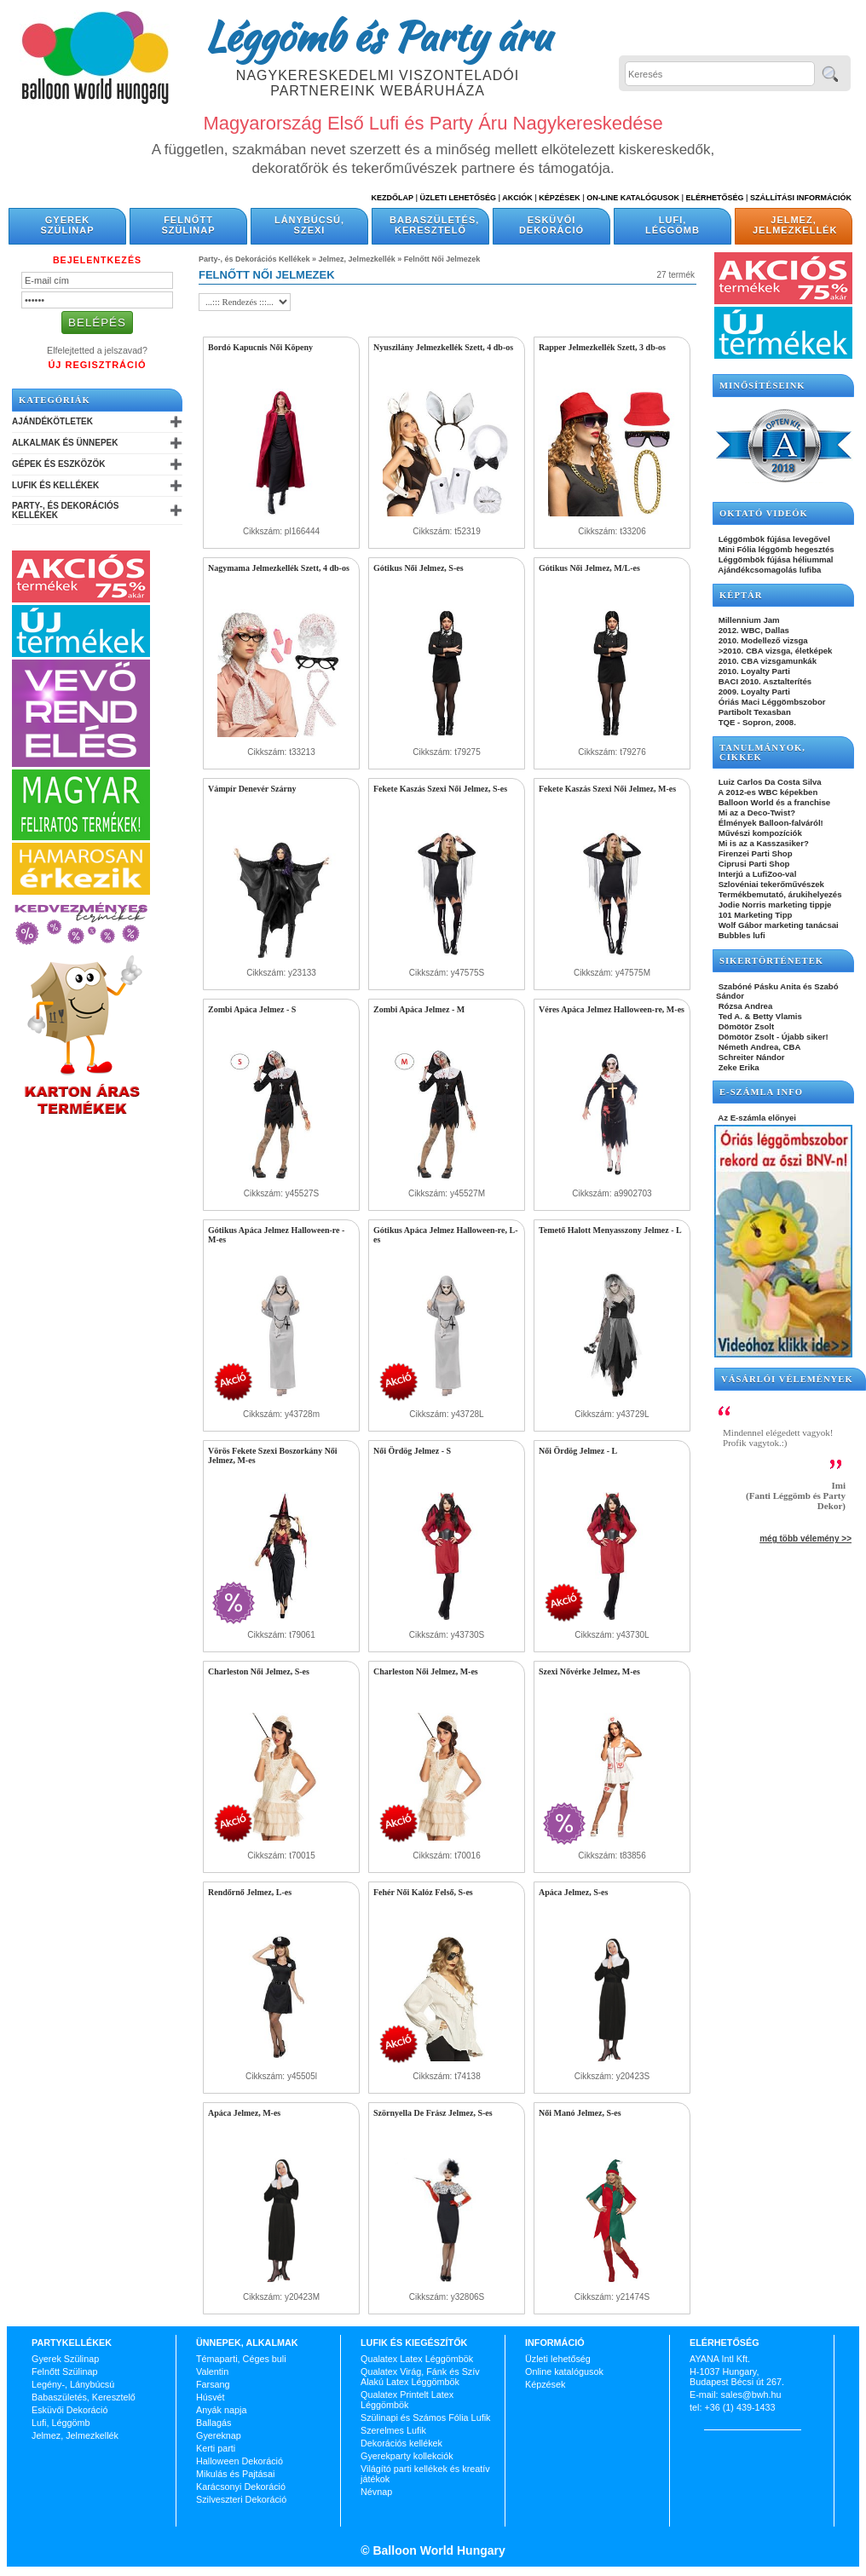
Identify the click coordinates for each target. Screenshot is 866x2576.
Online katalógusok (564, 2371)
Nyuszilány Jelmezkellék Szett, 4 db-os (443, 347)
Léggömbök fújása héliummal (775, 559)
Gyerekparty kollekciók (407, 2456)
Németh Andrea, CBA (758, 1047)
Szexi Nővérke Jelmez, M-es (589, 1671)
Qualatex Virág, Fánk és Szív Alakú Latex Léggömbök (420, 2376)
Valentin (212, 2371)
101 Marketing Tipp (754, 914)
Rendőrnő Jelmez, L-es (250, 1892)
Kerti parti (215, 2448)
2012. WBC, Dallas (752, 630)
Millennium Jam (748, 620)
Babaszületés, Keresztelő (434, 225)
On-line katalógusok (632, 197)
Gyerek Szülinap (68, 225)
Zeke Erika (737, 1067)
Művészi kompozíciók (759, 833)
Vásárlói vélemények (787, 1379)
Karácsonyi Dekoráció (241, 2486)
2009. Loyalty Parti (753, 691)
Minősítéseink (762, 385)
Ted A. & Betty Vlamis (759, 1016)
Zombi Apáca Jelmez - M (419, 1009)
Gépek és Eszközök (58, 464)
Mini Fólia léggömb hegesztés (775, 549)
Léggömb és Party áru (378, 36)
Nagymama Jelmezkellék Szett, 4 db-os (278, 568)
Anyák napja (221, 2410)
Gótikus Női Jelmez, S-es (418, 568)
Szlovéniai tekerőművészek (770, 884)
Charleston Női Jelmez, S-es (258, 1671)
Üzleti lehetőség (558, 2359)
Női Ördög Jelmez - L (578, 1450)
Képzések (559, 197)
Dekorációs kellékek (401, 2443)
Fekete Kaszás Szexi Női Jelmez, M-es (607, 788)
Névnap (376, 2492)
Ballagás (213, 2423)
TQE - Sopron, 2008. (756, 722)
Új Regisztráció (97, 365)
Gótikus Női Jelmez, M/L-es (589, 568)
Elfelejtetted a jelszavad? (97, 350)
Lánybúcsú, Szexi (309, 225)
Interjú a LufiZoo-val (756, 874)
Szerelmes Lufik (393, 2430)
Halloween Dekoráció (239, 2461)
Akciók (517, 197)
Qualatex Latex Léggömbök (417, 2359)
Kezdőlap (392, 197)
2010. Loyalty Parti (753, 671)
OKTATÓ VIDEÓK (763, 513)
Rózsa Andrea (744, 1006)
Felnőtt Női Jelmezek (442, 259)
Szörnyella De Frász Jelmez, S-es (433, 2113)
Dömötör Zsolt (745, 1026)
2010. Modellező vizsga (762, 640)
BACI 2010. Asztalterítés (763, 681)
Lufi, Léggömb (672, 225)
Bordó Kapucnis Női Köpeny (260, 347)
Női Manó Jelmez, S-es (580, 2113)
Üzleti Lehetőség (457, 197)
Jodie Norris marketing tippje (773, 904)
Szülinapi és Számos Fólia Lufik (425, 2417)
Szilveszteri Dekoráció (241, 2499)
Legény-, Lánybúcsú (73, 2384)
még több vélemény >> (805, 1538)
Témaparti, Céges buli (241, 2359)
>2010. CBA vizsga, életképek (774, 650)
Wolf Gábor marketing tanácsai (777, 925)
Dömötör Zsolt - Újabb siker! (772, 1036)
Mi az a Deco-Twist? (755, 812)
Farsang (213, 2384)
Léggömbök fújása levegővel (773, 539)
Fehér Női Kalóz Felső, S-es (423, 1892)
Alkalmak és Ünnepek (65, 442)
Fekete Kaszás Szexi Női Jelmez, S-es (440, 788)
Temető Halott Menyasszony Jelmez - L (610, 1230)
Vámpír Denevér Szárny (252, 788)
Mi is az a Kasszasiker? (762, 843)
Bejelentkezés (97, 260)
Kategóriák (54, 400)
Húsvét (210, 2397)
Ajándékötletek (52, 421)
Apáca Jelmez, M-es (244, 2113)
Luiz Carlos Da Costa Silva (769, 782)
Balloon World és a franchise (773, 802)
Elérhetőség (714, 197)
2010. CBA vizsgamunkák (766, 661)
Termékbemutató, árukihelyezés (779, 894)
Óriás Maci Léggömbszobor (770, 701)
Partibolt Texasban (753, 712)
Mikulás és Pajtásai (235, 2474)
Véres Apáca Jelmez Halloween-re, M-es (611, 1009)
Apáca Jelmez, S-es (573, 1892)
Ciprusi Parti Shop (752, 863)
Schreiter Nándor (750, 1057)
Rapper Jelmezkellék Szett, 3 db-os (602, 347)
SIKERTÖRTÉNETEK (771, 960)
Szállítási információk (801, 197)
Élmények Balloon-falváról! (769, 822)
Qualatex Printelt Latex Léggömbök (407, 2399)
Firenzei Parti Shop (754, 853)
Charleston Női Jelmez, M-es (425, 1671)
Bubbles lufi (740, 935)
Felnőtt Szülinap (189, 225)
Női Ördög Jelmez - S (412, 1450)
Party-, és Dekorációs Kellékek (65, 510)
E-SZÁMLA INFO (761, 1092)
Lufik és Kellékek (55, 485)
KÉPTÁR (740, 595)
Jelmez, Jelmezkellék (795, 225)
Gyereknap (218, 2435)
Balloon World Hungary (437, 2550)
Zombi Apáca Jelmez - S (252, 1009)
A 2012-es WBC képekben (766, 792)
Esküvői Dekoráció (551, 225)
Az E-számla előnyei (756, 1117)
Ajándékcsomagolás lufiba (768, 569)
